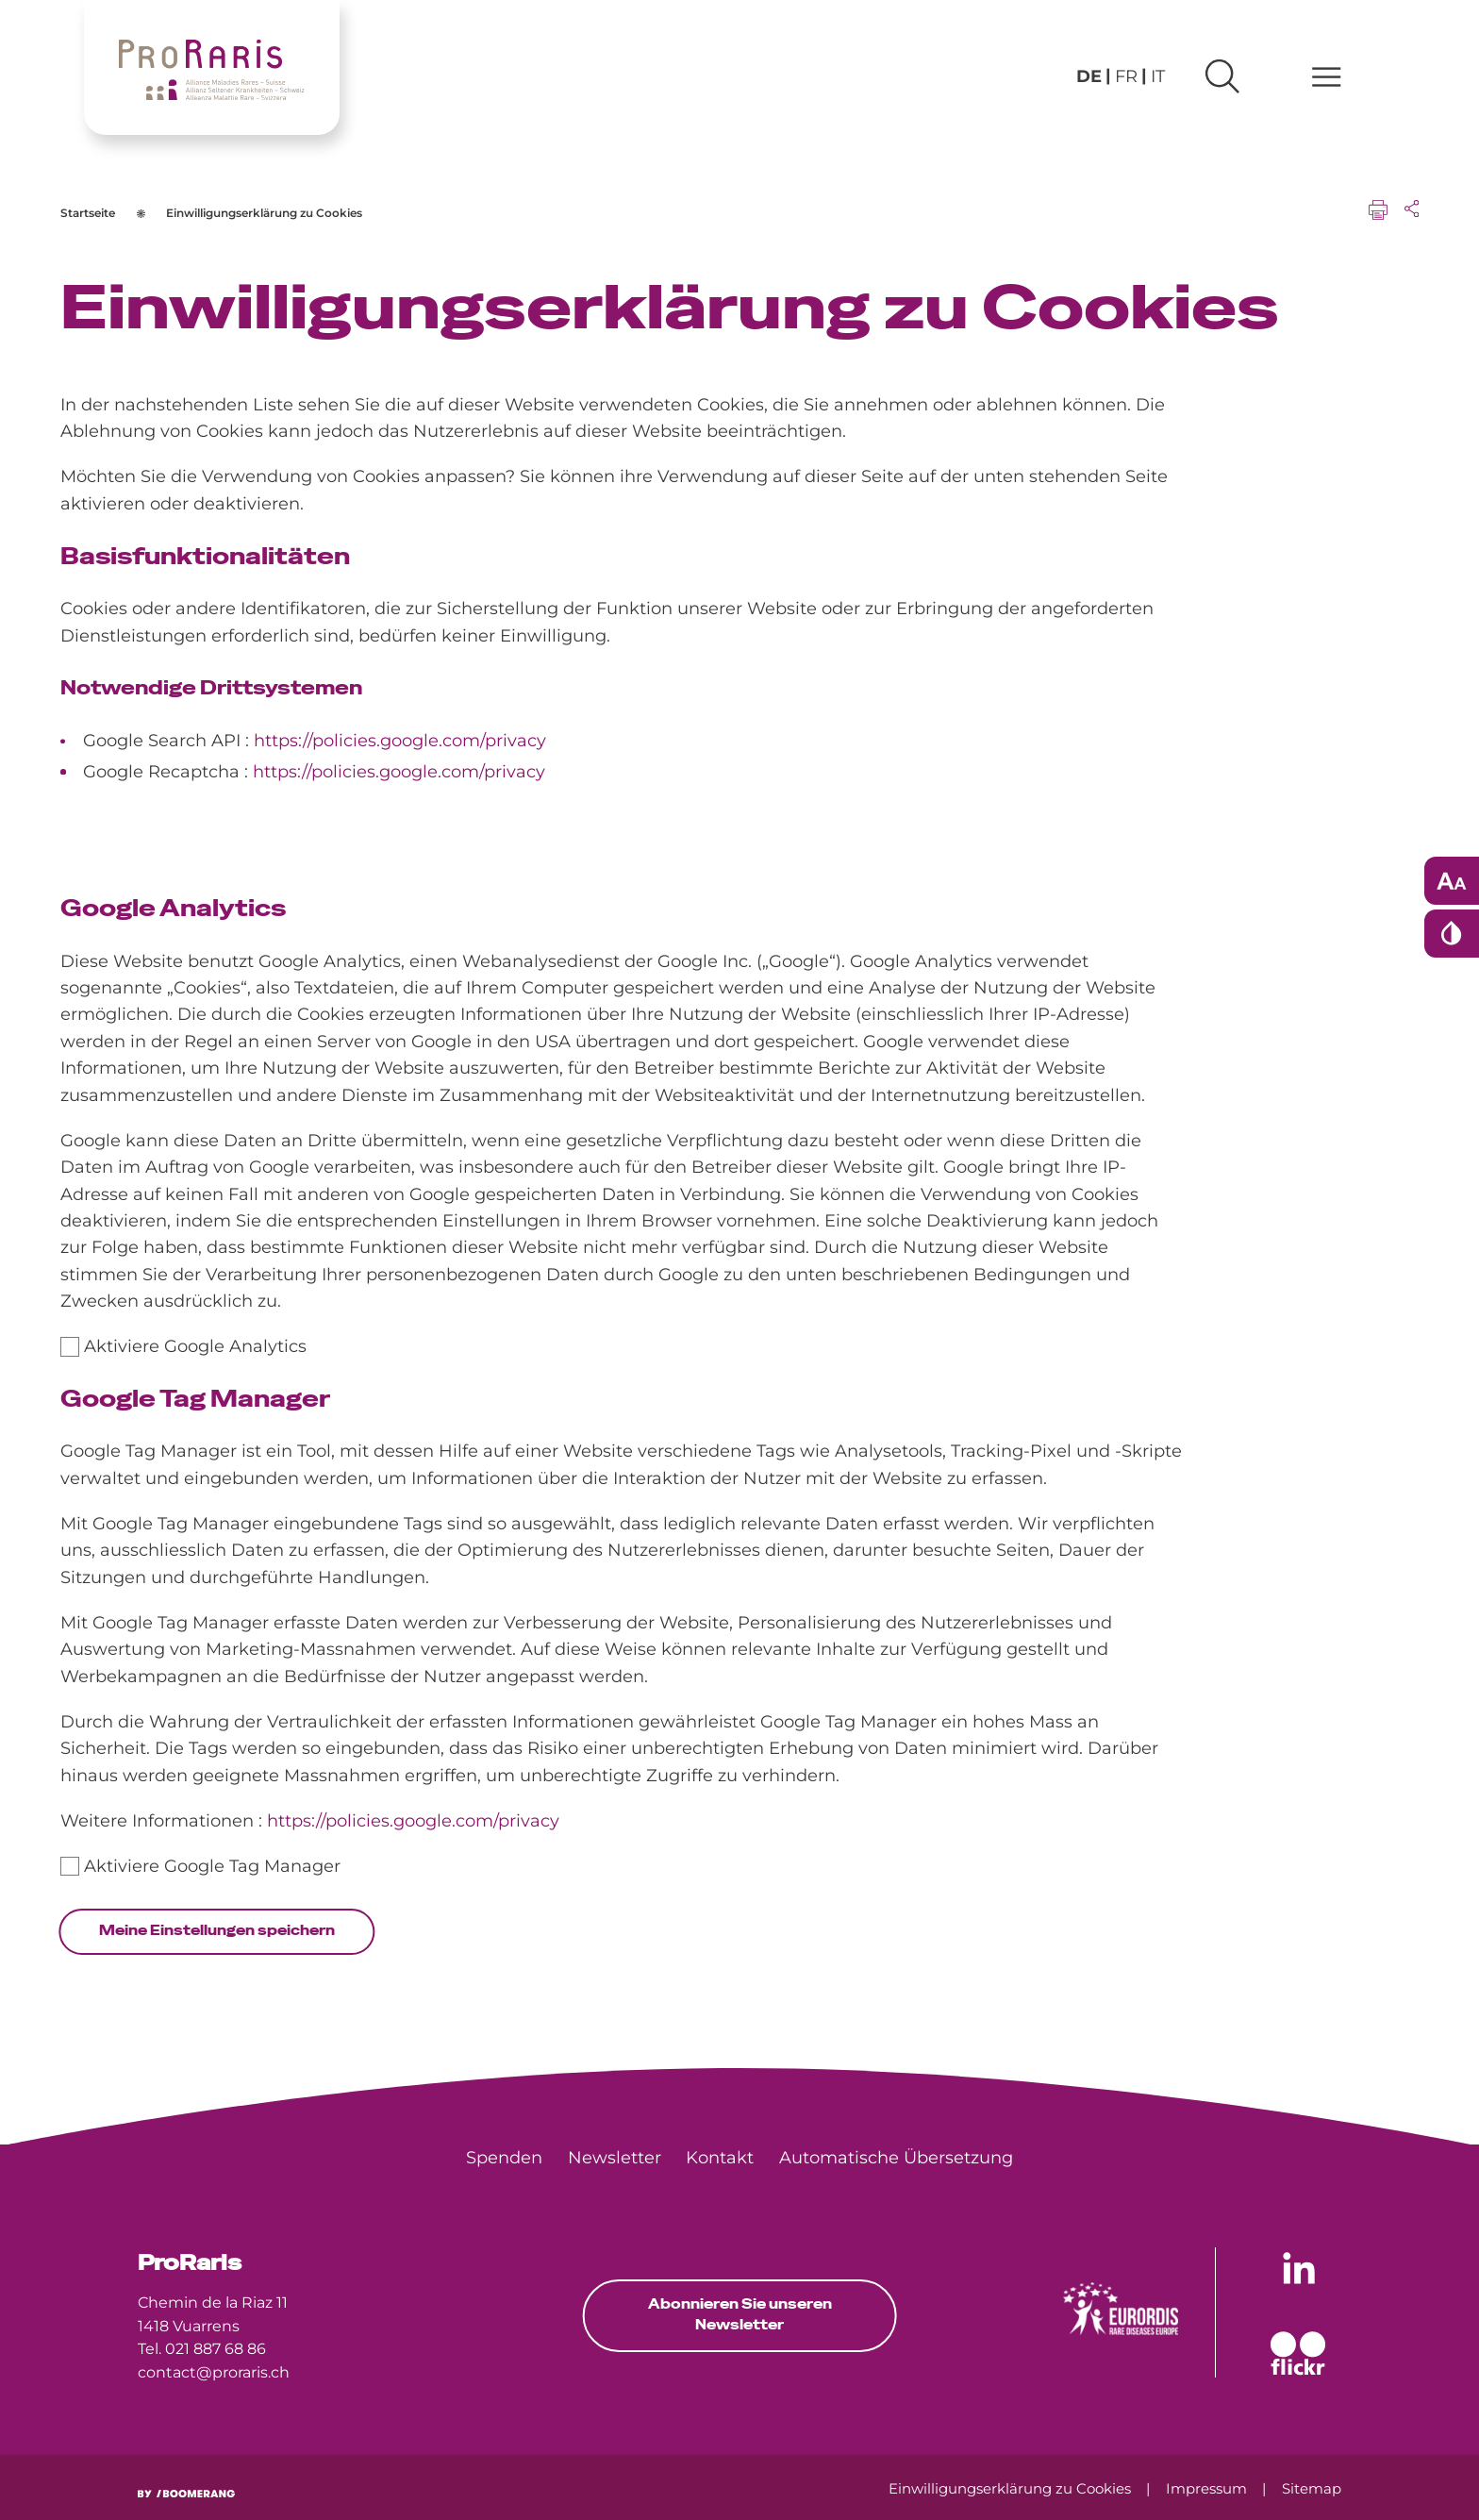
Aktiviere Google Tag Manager (212, 1866)
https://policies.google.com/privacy (400, 740)
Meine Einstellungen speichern (217, 1930)
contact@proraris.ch (214, 2371)
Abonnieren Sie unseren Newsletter (740, 2314)
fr (1126, 76)
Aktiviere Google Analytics (195, 1346)
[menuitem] (504, 2158)
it (1158, 76)
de (1089, 76)
